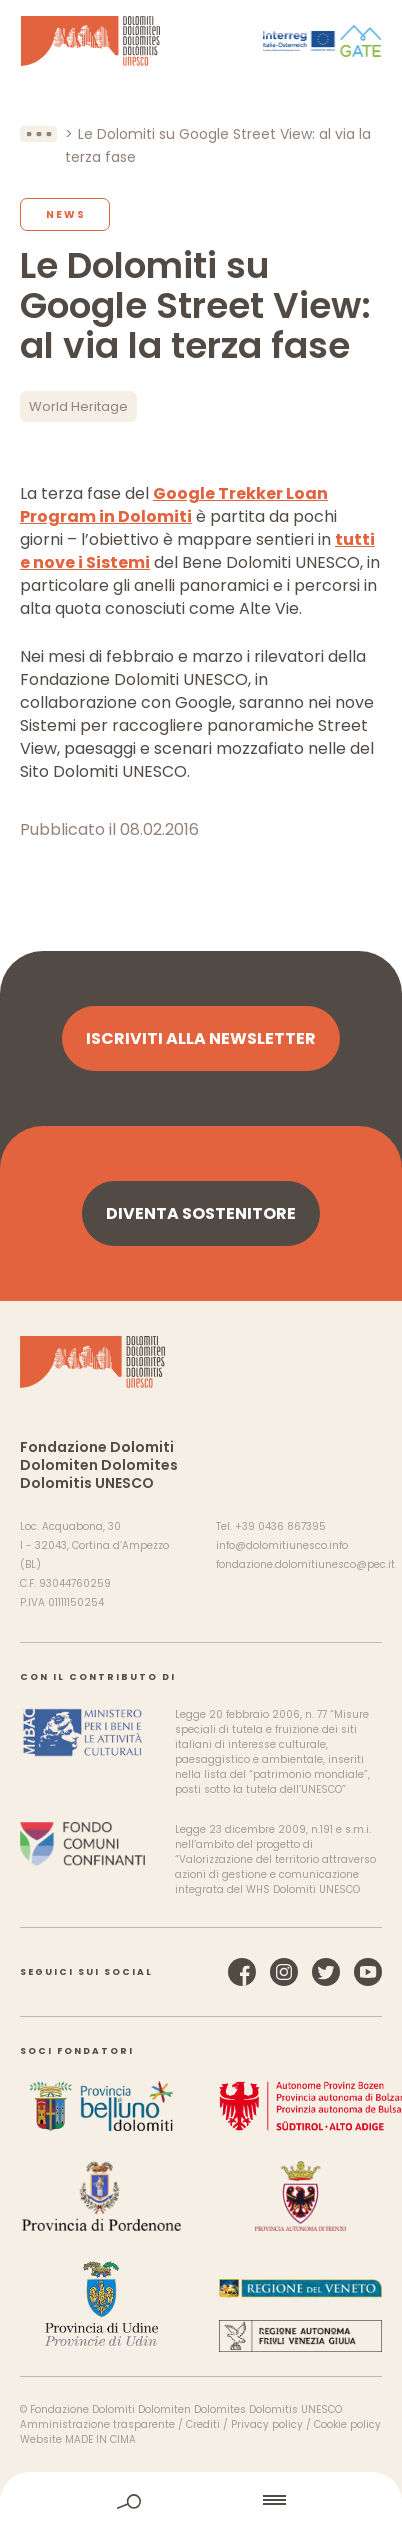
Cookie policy (347, 2424)
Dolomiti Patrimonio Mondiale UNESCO (90, 41)
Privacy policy (267, 2424)
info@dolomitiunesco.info (282, 1545)
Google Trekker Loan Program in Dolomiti (174, 505)
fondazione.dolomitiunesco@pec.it (305, 1564)
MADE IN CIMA (100, 2439)
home (202, 2499)
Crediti (203, 2424)
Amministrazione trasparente (97, 2424)
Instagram (284, 1972)
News (66, 214)
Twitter (326, 1972)
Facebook (242, 1972)
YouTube (368, 1972)
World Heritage (78, 406)
